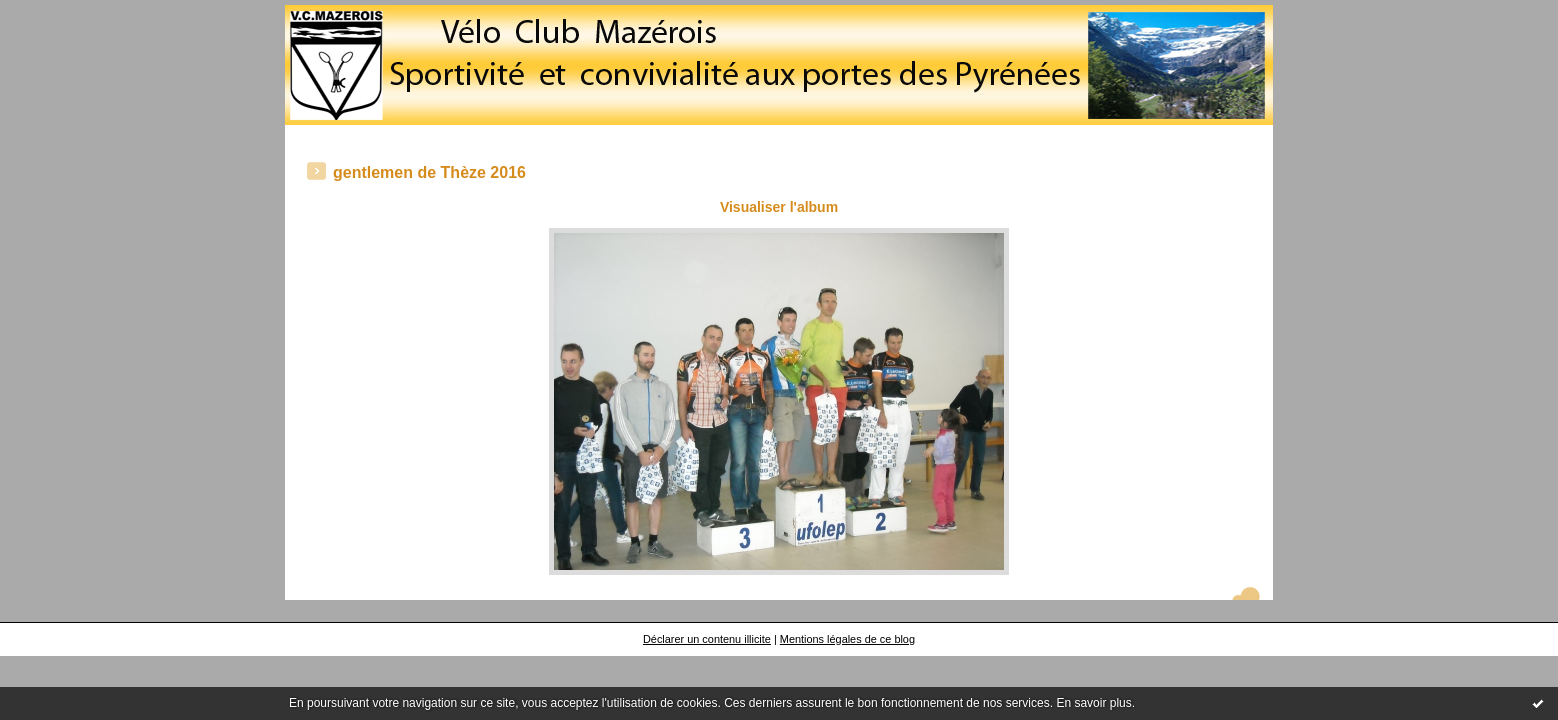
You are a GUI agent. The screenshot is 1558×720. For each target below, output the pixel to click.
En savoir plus (1093, 703)
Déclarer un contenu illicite (707, 639)
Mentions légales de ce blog (847, 639)
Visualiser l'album (779, 207)
